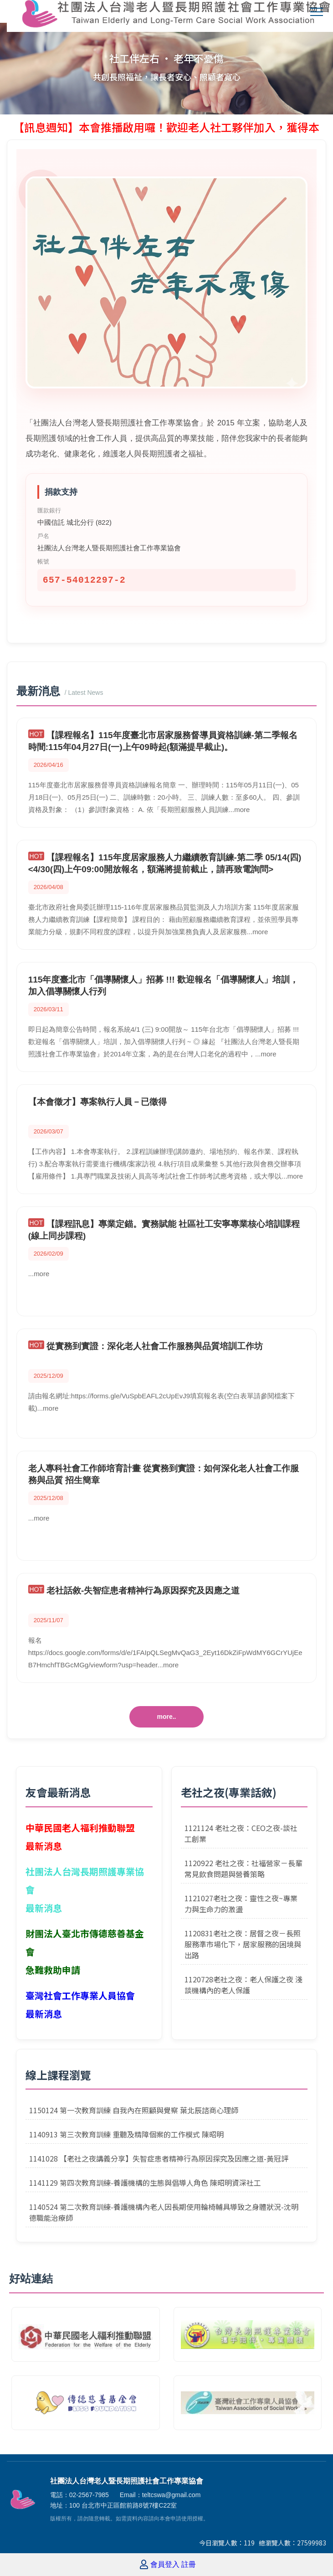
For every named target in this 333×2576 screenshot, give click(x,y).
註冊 (188, 2564)
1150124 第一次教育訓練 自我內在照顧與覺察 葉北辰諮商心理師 (133, 2110)
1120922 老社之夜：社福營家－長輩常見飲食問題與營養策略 (243, 1868)
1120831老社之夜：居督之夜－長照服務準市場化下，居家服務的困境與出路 (242, 1944)
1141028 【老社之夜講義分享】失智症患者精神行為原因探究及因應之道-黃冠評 (158, 2158)
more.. (166, 1716)
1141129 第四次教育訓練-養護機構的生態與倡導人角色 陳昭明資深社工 (145, 2182)
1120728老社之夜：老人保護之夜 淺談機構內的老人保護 (243, 1985)
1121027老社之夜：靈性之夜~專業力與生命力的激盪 (240, 1903)
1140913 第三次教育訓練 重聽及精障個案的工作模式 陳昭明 (126, 2134)
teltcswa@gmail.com (171, 2494)
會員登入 (164, 2564)
